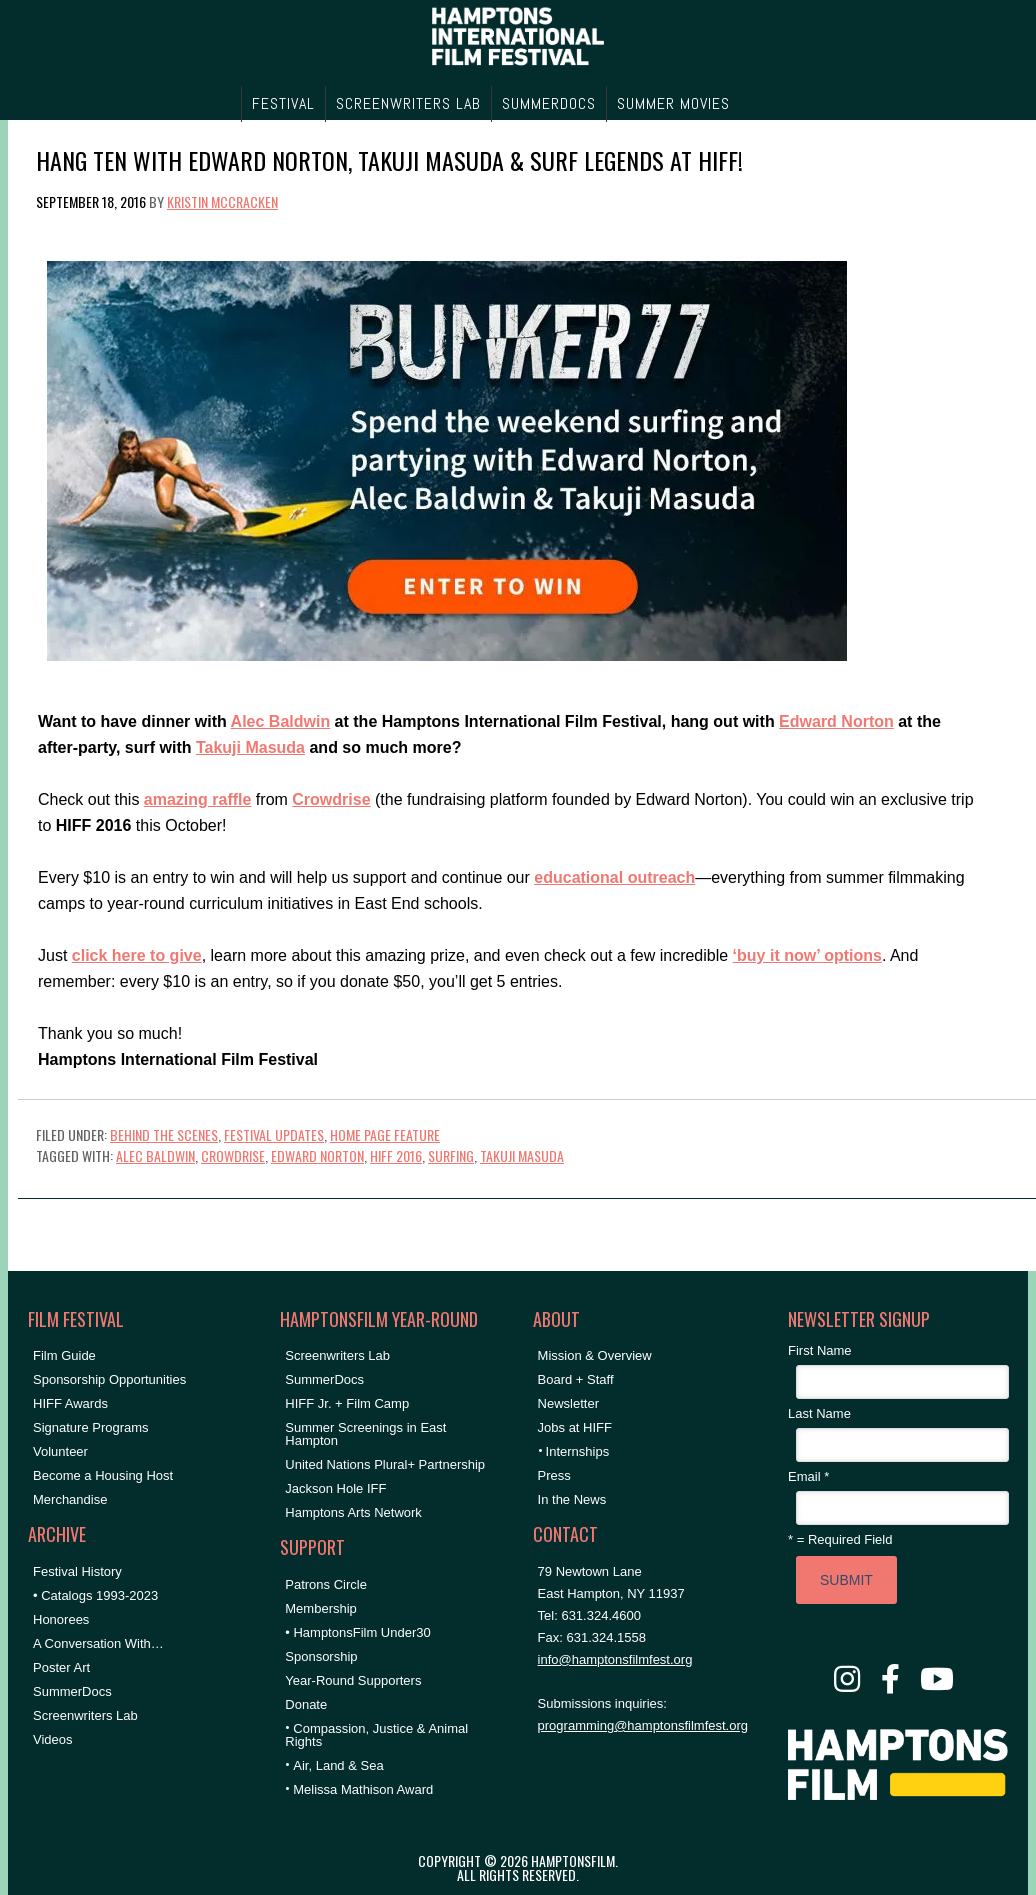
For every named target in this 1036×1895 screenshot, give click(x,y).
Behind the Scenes (164, 1134)
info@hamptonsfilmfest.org (615, 1659)
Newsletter (568, 1403)
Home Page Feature (385, 1134)
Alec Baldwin (281, 721)
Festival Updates (274, 1134)
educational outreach (614, 877)
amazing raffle (198, 799)
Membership (321, 1608)
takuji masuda (522, 1155)
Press (554, 1475)
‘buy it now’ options (807, 955)
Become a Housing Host (103, 1475)
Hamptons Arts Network (353, 1512)
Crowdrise (331, 799)
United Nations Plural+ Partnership (385, 1464)
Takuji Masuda (250, 747)
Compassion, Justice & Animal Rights (376, 1735)
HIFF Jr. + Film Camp (347, 1403)
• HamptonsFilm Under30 (357, 1632)
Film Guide (64, 1355)
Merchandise (70, 1499)
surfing (451, 1155)
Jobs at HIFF (575, 1427)
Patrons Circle (326, 1584)
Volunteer (60, 1451)
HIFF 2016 (396, 1155)
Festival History (77, 1571)
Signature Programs (91, 1427)
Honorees (61, 1619)
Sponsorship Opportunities (109, 1379)
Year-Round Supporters (353, 1680)
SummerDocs (72, 1691)
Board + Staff (576, 1379)
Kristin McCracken (222, 201)
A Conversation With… (98, 1643)
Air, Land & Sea (338, 1765)
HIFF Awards (70, 1403)
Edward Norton (836, 721)
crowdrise (233, 1155)
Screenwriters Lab (85, 1715)
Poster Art (61, 1667)
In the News (572, 1499)
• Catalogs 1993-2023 (95, 1595)
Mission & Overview (595, 1355)
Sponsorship (321, 1656)
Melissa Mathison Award (363, 1789)
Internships (578, 1451)
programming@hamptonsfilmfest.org (643, 1725)
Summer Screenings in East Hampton (365, 1434)
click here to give (137, 955)
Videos (53, 1739)
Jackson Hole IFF (335, 1488)
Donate (306, 1704)
